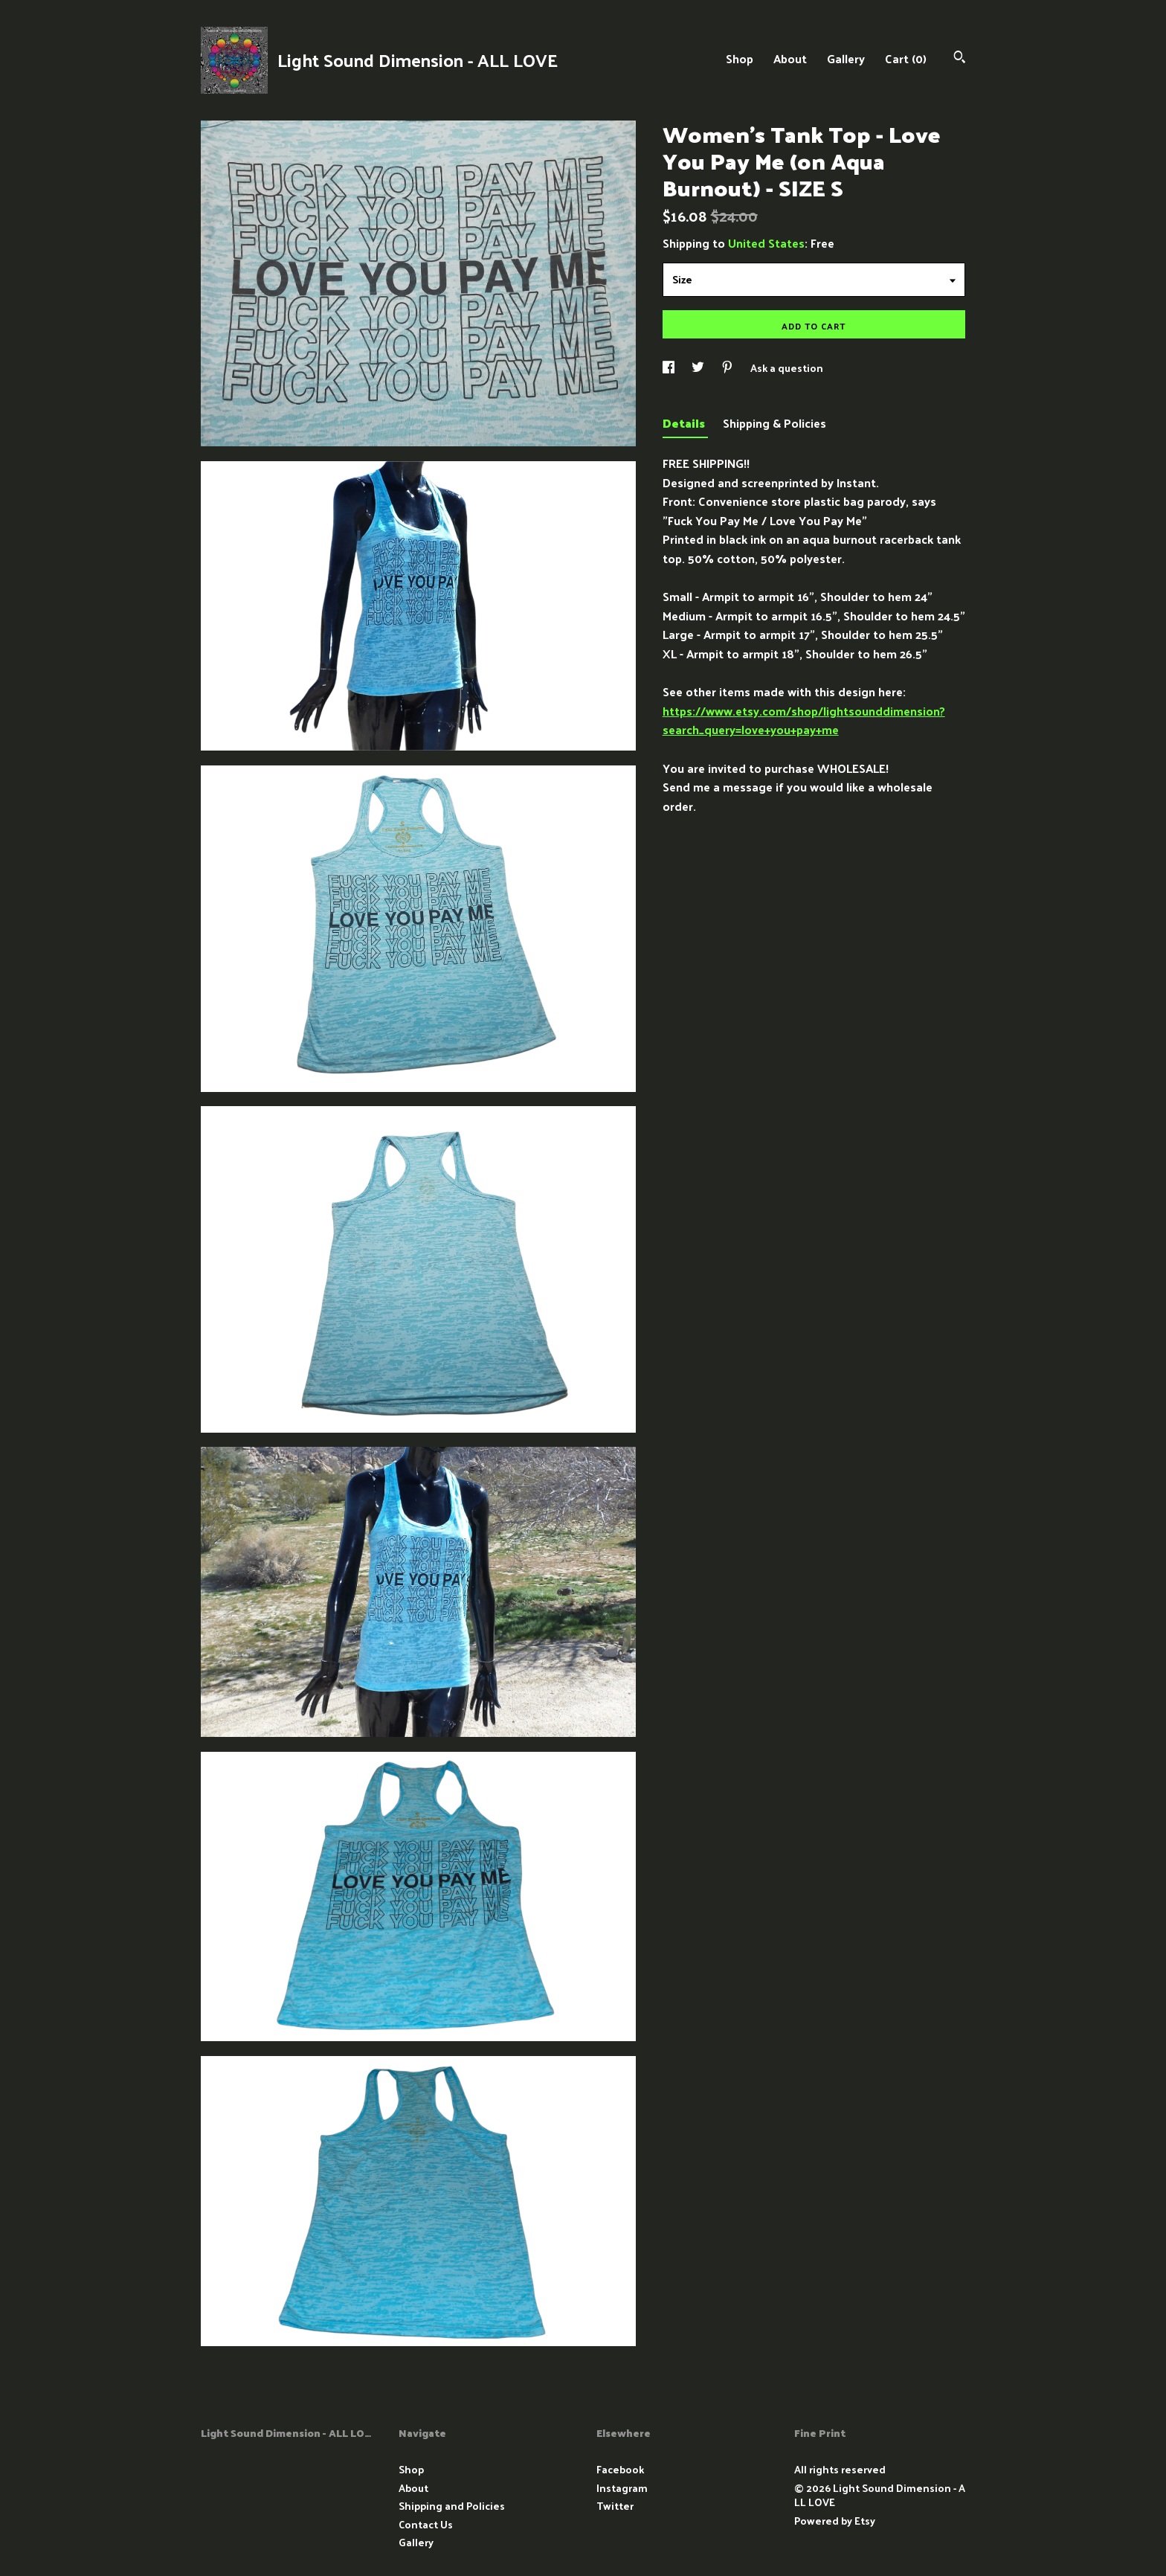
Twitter (615, 2505)
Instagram (622, 2488)
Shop (739, 58)
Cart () (906, 58)
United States (766, 243)
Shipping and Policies (452, 2505)
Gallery (846, 58)
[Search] (959, 58)
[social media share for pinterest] (728, 368)
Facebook (620, 2469)
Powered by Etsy (834, 2520)
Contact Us (426, 2524)
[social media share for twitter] (699, 368)
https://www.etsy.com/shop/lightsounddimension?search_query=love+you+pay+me (804, 720)
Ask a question (786, 368)
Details (685, 423)
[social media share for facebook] (670, 368)
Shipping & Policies (774, 423)
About (790, 58)
